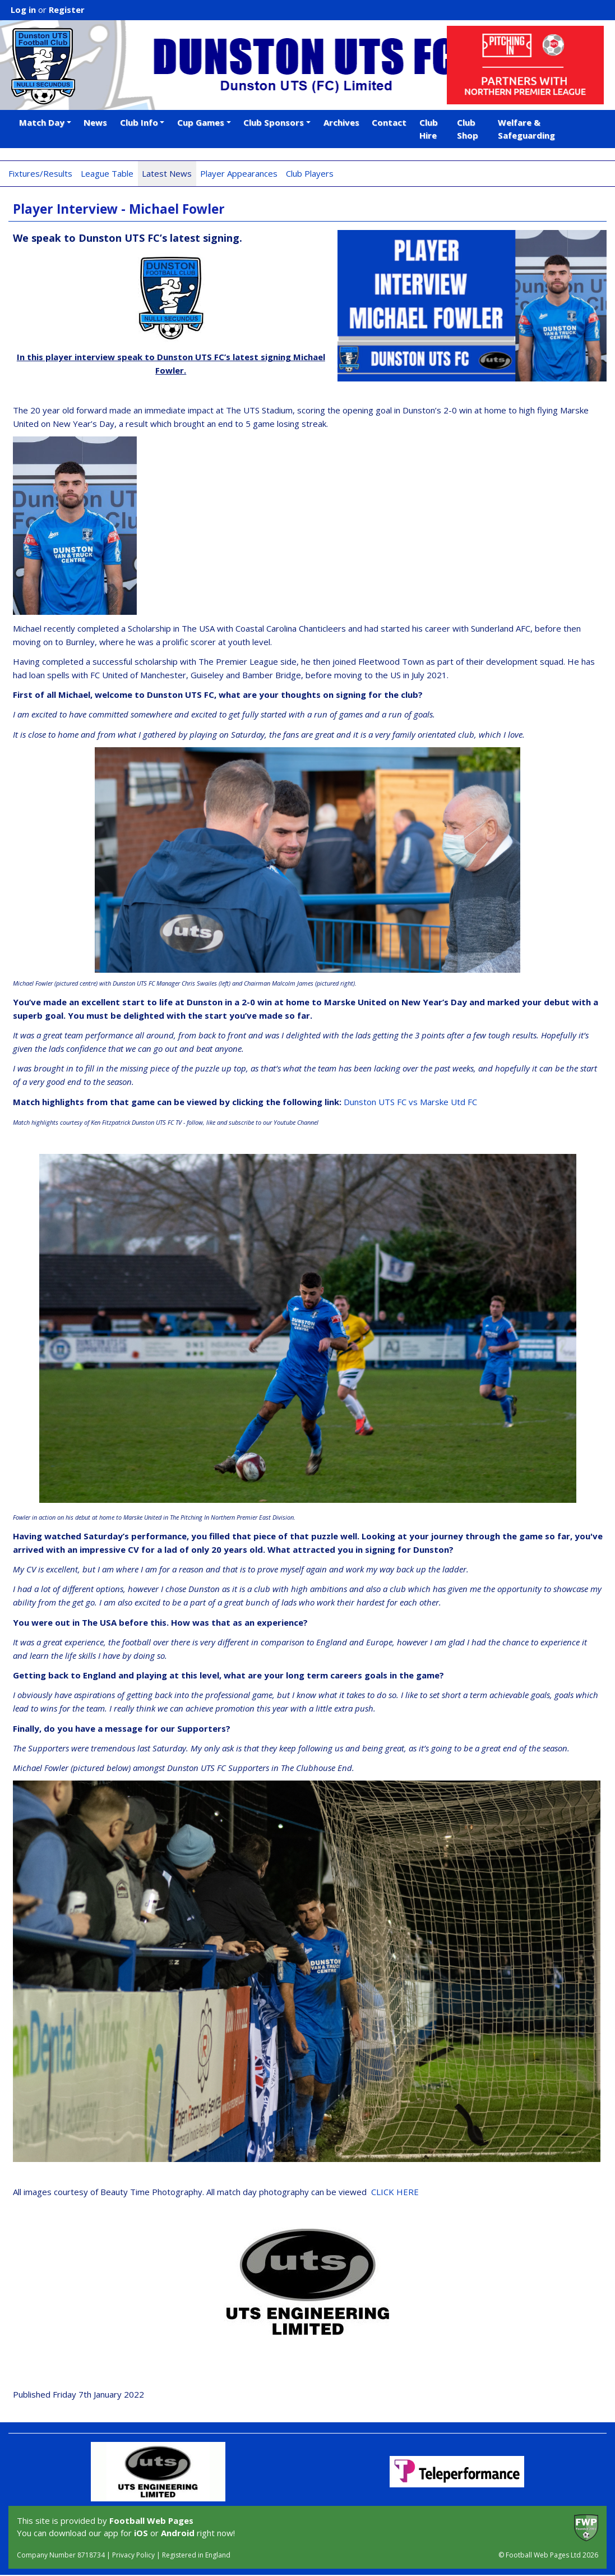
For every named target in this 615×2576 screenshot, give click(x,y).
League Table (107, 173)
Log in (23, 9)
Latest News (167, 173)
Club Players (310, 173)
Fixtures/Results (40, 173)
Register (67, 9)
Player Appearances (239, 173)
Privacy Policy (133, 2555)
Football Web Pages (151, 2520)
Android (178, 2532)
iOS (141, 2532)
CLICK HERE (395, 2191)
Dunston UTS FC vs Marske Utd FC (410, 1101)
